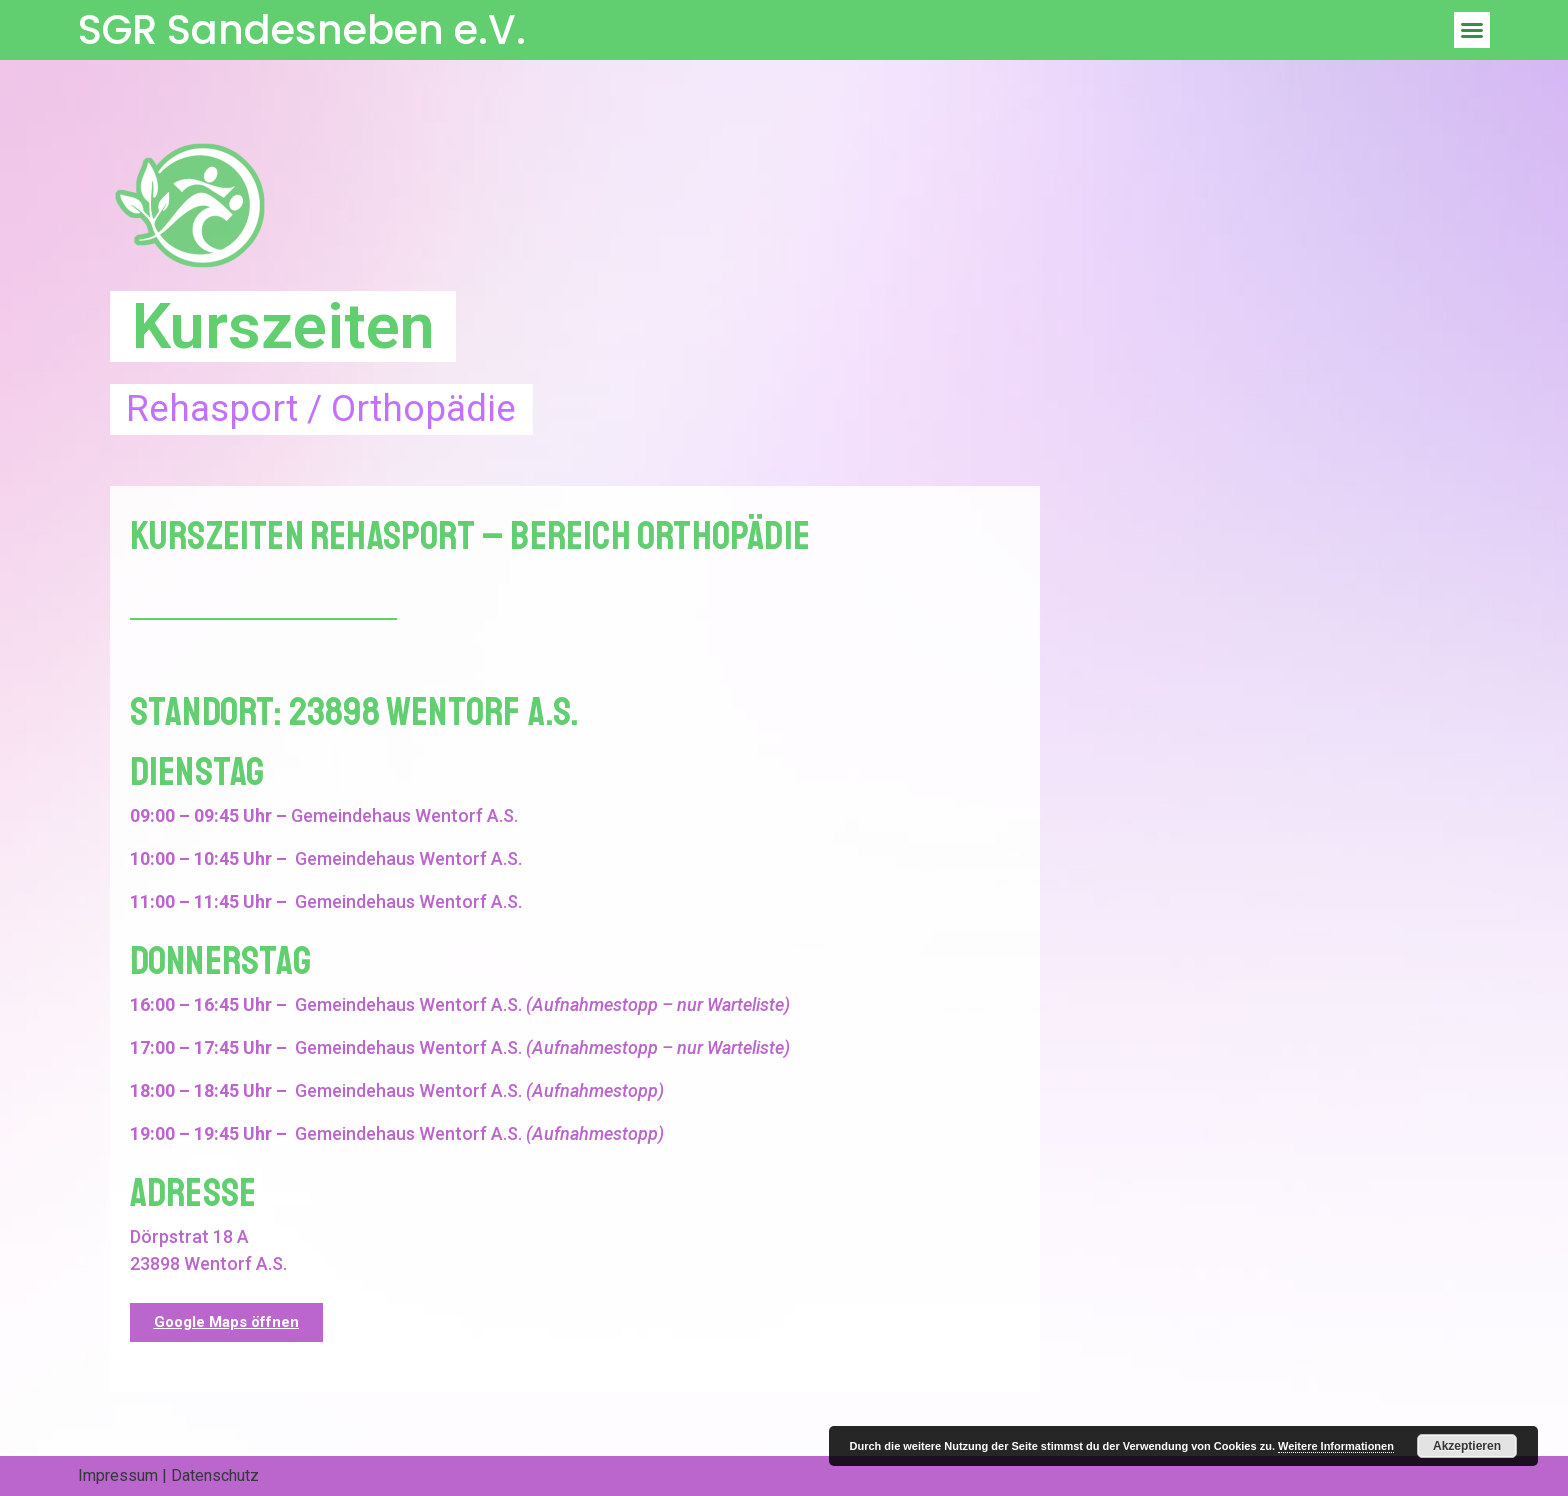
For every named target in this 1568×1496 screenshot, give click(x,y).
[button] (1472, 30)
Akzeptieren (1467, 1446)
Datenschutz (215, 1475)
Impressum (118, 1475)
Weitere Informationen (1336, 1446)
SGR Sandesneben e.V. (302, 30)
